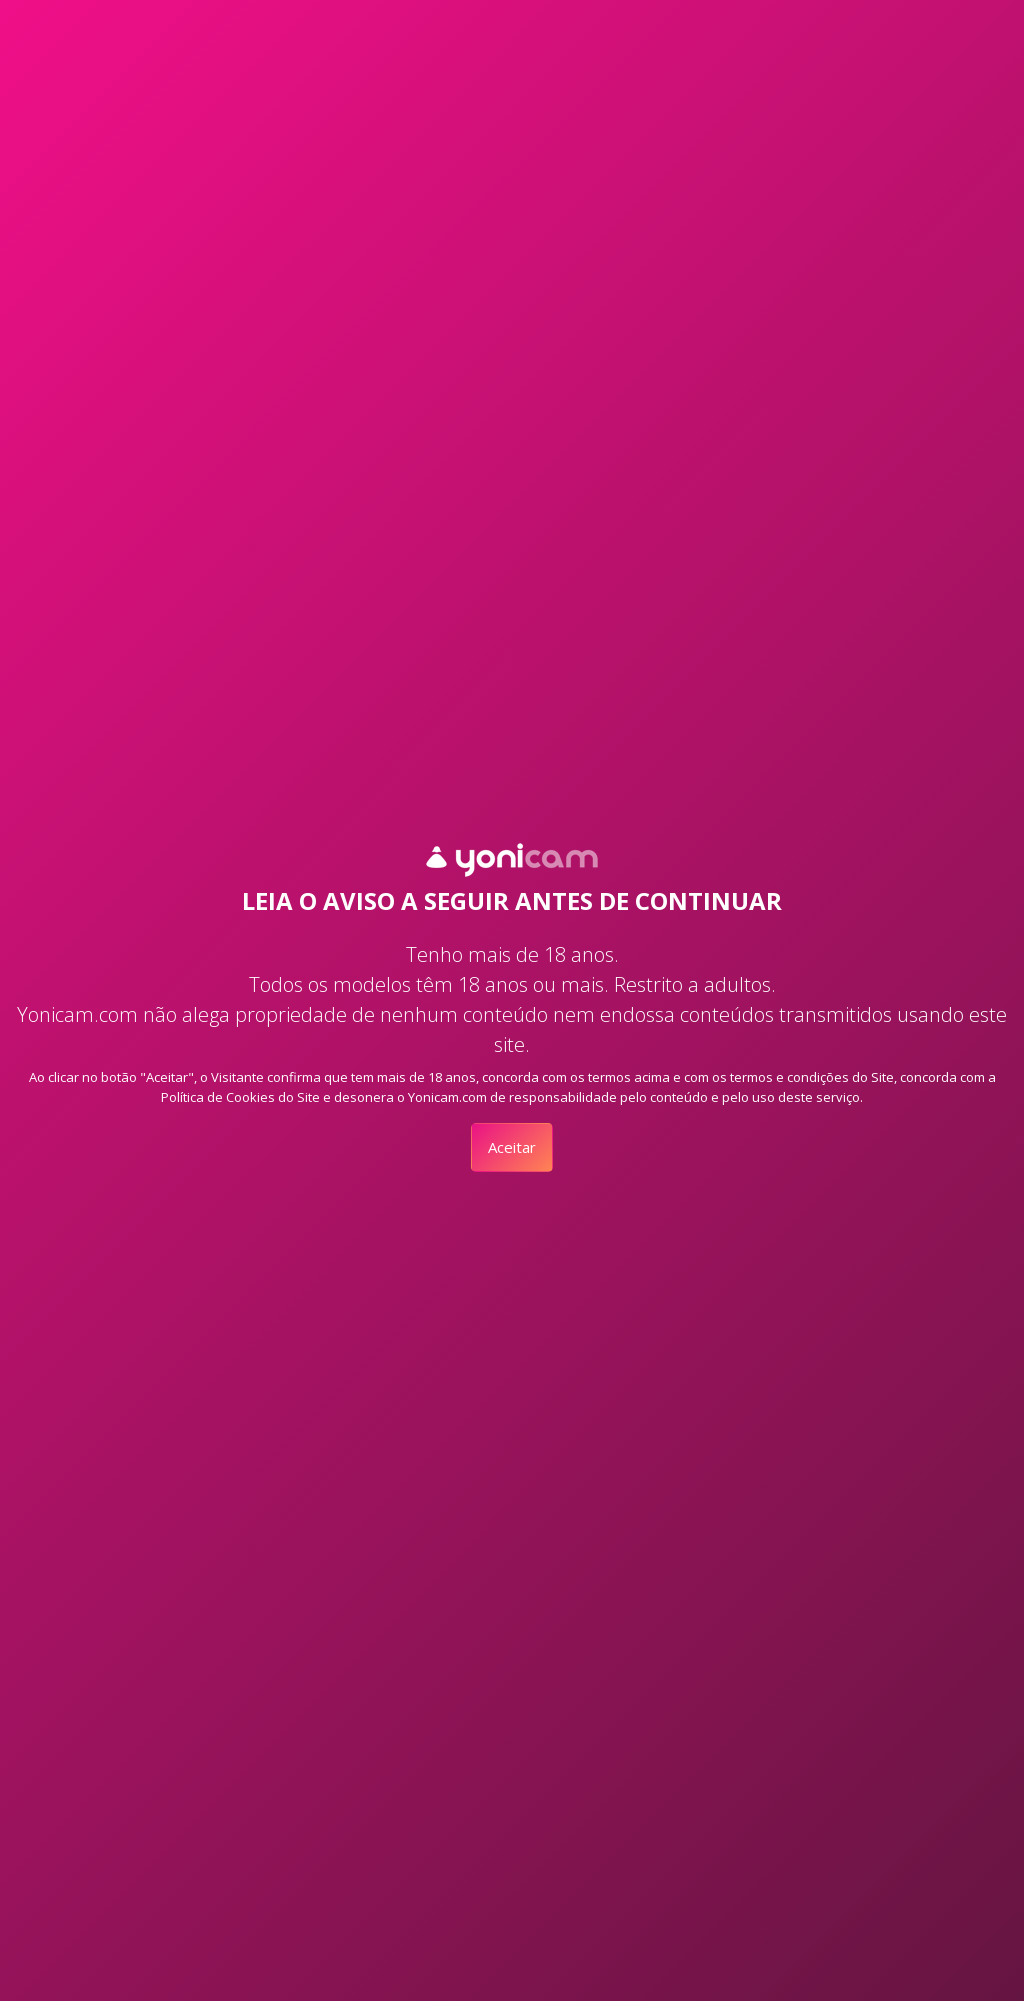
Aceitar (512, 1147)
